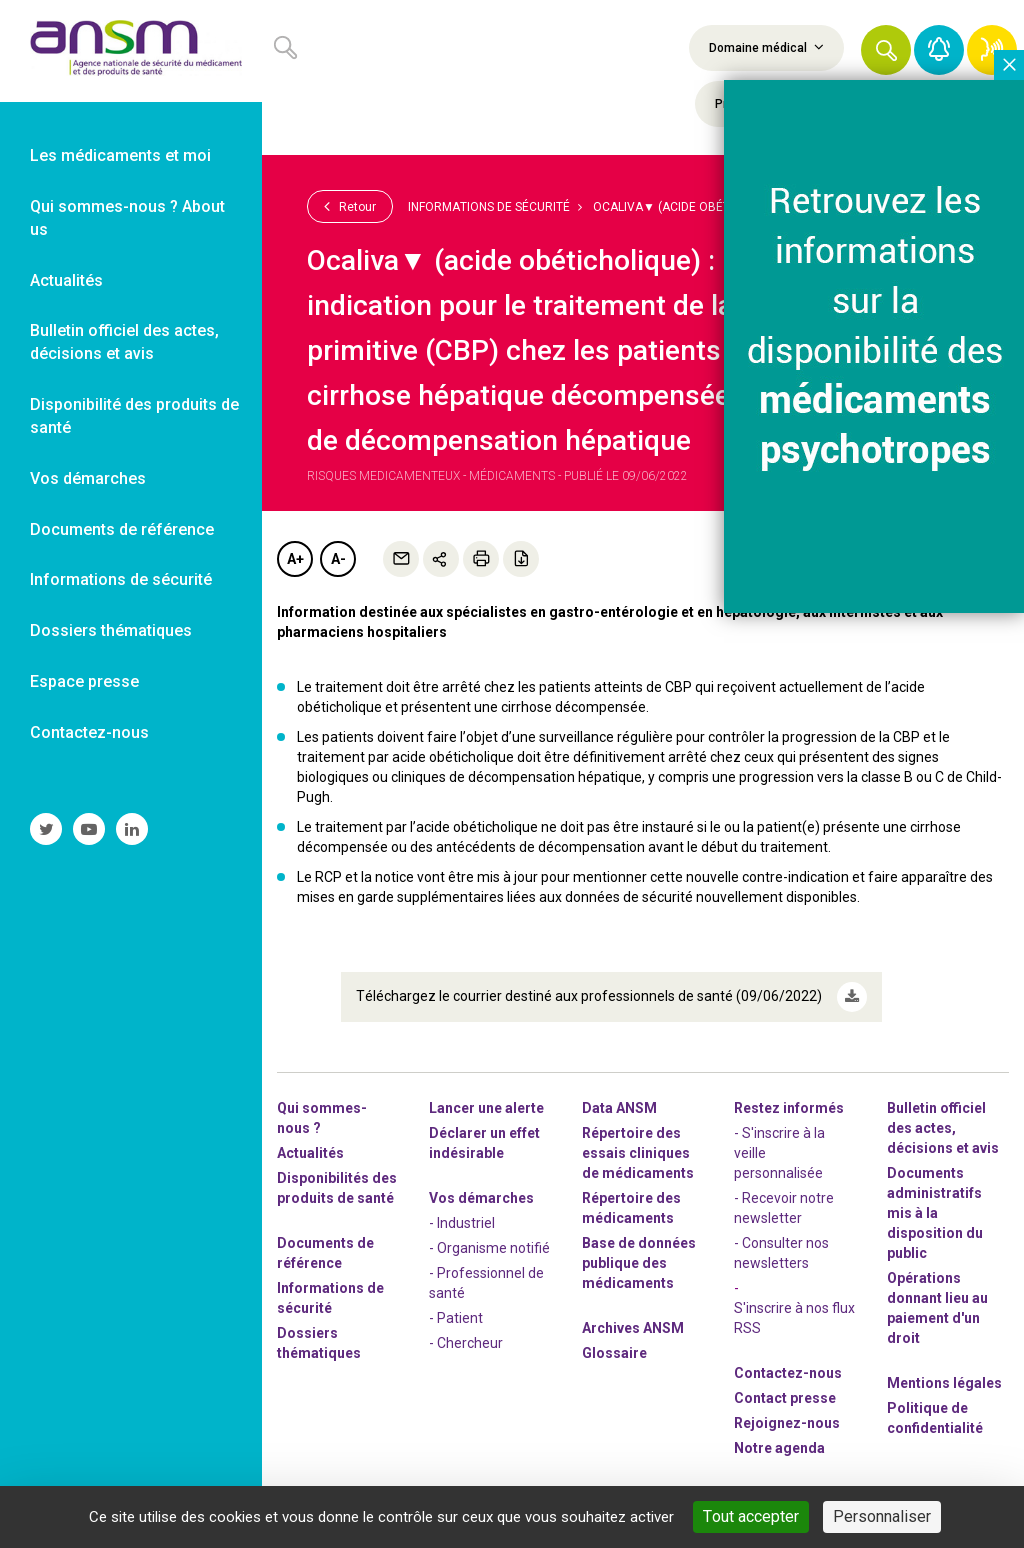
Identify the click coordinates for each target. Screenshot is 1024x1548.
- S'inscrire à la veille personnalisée (779, 1153)
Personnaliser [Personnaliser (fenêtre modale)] (882, 1516)
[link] (131, 51)
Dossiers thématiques (319, 1343)
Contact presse (785, 1398)
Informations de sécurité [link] (121, 579)
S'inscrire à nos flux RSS (794, 1318)
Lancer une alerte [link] (486, 1108)
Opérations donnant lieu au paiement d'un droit (937, 1308)
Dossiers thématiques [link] (111, 630)
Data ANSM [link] (619, 1108)
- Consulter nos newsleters (781, 1253)
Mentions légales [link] (944, 1383)
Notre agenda (779, 1448)
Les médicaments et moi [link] (120, 155)
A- (338, 559)
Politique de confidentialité (935, 1418)
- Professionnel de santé (486, 1283)
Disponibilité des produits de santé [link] (134, 416)
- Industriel (462, 1223)
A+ (295, 559)
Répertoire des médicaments (631, 1208)
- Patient (456, 1318)
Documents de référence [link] (122, 529)
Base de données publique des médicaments (639, 1263)
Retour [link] (350, 206)
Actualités (310, 1153)
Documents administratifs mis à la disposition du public (935, 1213)
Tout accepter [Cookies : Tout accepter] (751, 1516)
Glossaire (614, 1353)
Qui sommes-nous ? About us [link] (127, 218)
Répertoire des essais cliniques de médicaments (638, 1153)
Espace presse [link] (84, 681)
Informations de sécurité (489, 207)
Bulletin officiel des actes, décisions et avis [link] (124, 342)
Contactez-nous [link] (89, 732)
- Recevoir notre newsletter (784, 1208)
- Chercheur (466, 1343)
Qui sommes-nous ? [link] (322, 1118)
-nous (787, 1423)
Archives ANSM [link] (633, 1328)
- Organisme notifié (489, 1248)
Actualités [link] (66, 280)
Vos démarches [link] (88, 478)
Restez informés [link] (789, 1108)
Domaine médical (766, 47)
